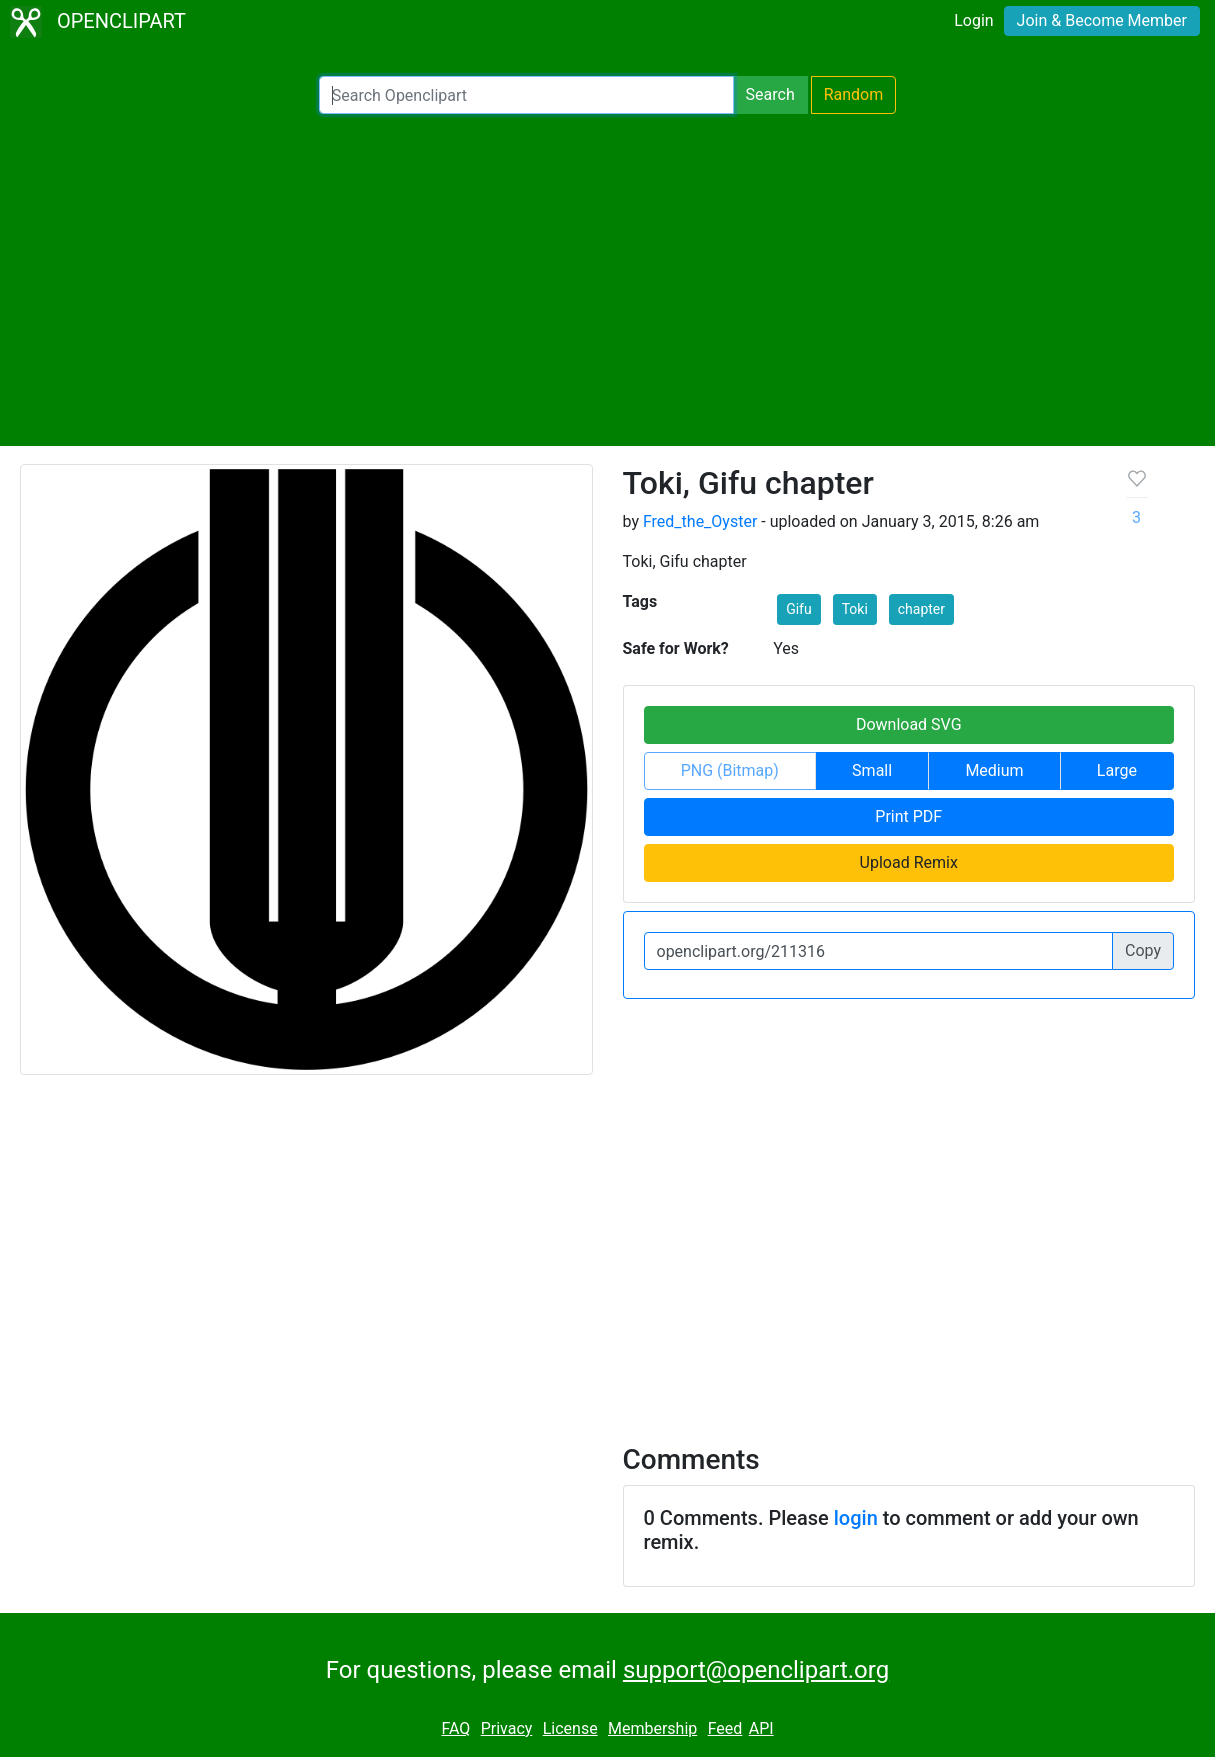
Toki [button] (855, 609)
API (761, 1728)
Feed (725, 1728)
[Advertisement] (607, 280)
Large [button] (1117, 770)
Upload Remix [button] (909, 862)
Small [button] (872, 770)
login (856, 1518)
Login (973, 20)
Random (854, 94)
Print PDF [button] (908, 816)
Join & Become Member (1102, 20)
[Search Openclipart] (526, 95)
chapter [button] (921, 609)
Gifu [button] (799, 609)
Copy (1143, 950)
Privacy (507, 1728)
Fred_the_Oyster (700, 521)
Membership (652, 1728)
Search (770, 94)
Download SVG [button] (909, 724)
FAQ (455, 1728)
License (570, 1728)
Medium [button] (994, 770)
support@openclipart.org (756, 1670)
